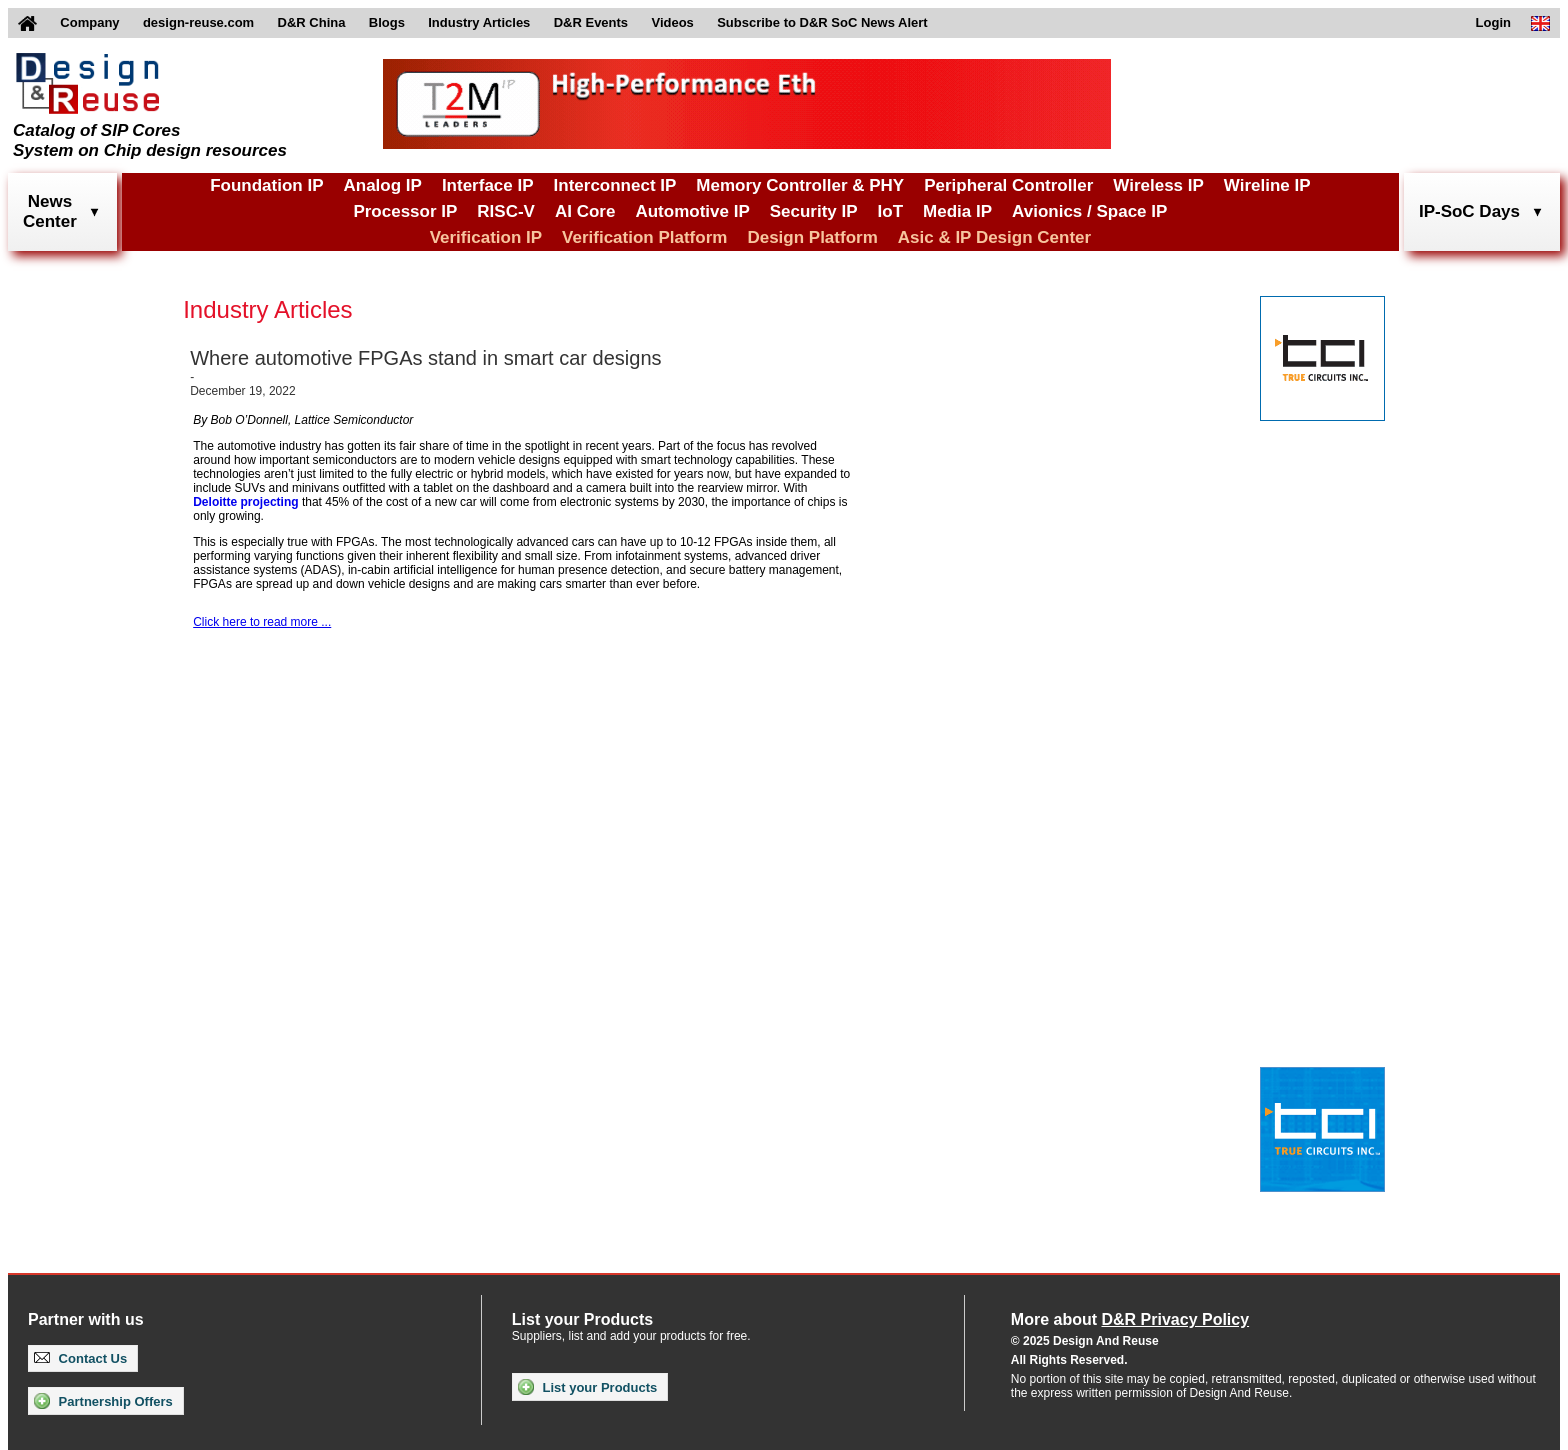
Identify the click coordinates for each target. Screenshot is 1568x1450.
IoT (891, 211)
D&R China (312, 22)
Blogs (387, 22)
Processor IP (405, 211)
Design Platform (812, 237)
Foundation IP (266, 185)
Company (89, 22)
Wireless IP (1158, 185)
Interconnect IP (615, 185)
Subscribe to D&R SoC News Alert (822, 22)
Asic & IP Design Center (994, 237)
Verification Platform (644, 237)
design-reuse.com (198, 22)
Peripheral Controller (1008, 185)
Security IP (814, 211)
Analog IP (382, 185)
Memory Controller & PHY (800, 185)
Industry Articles (479, 22)
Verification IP (486, 237)
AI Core (585, 211)
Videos (672, 22)
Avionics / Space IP (1089, 211)
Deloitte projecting (245, 502)
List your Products (587, 1387)
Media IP (957, 211)
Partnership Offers (103, 1401)
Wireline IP (1267, 185)
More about (1130, 1319)
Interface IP (488, 185)
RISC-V (506, 211)
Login (1493, 22)
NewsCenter (50, 211)
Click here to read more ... (262, 622)
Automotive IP (692, 211)
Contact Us (80, 1358)
